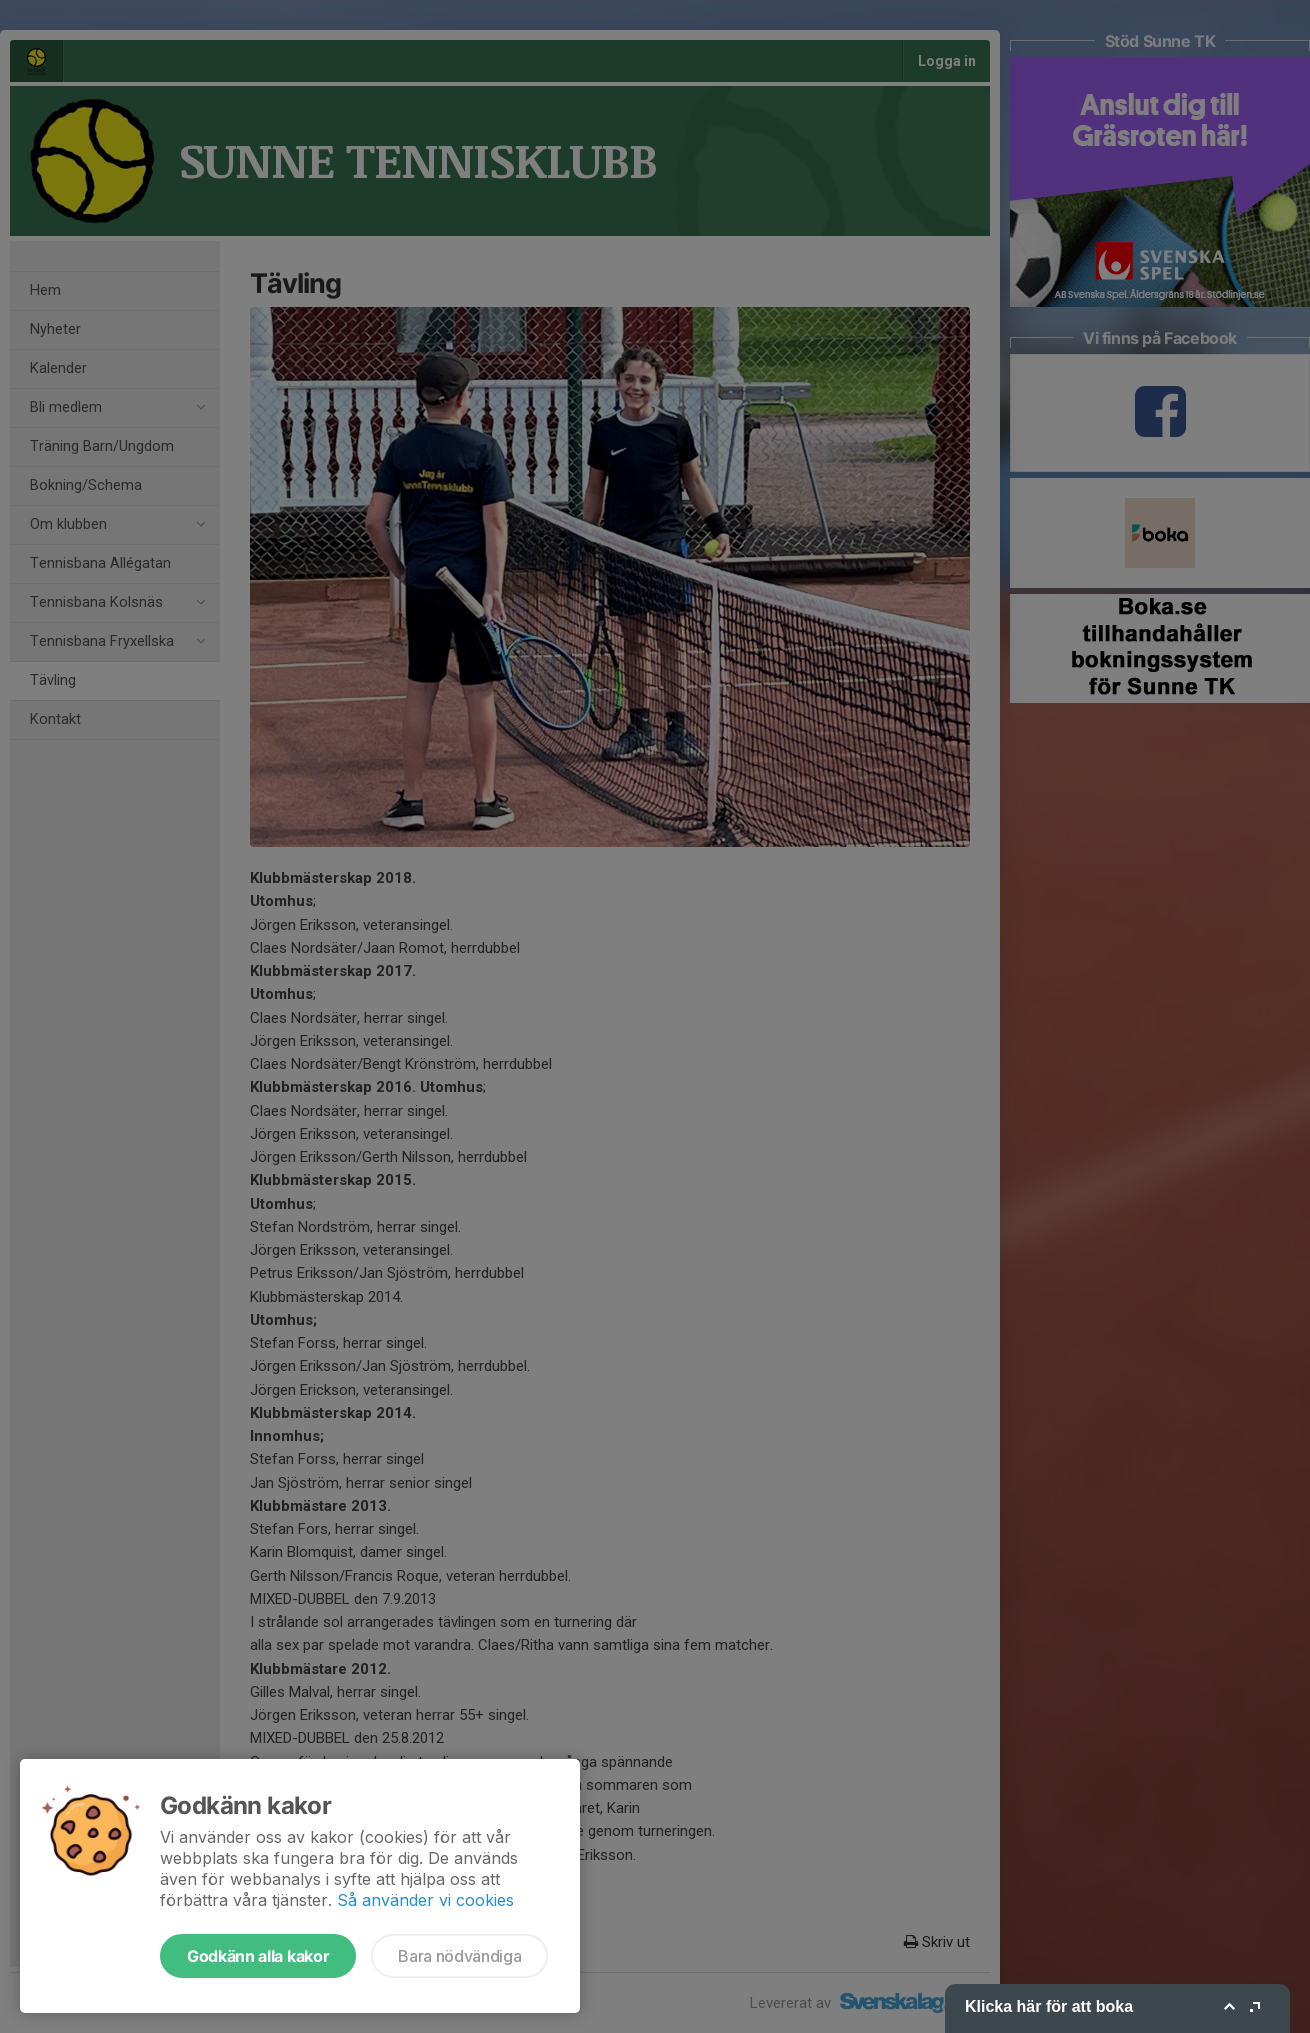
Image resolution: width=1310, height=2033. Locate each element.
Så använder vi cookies (425, 1900)
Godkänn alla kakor (258, 1956)
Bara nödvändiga (459, 1956)
